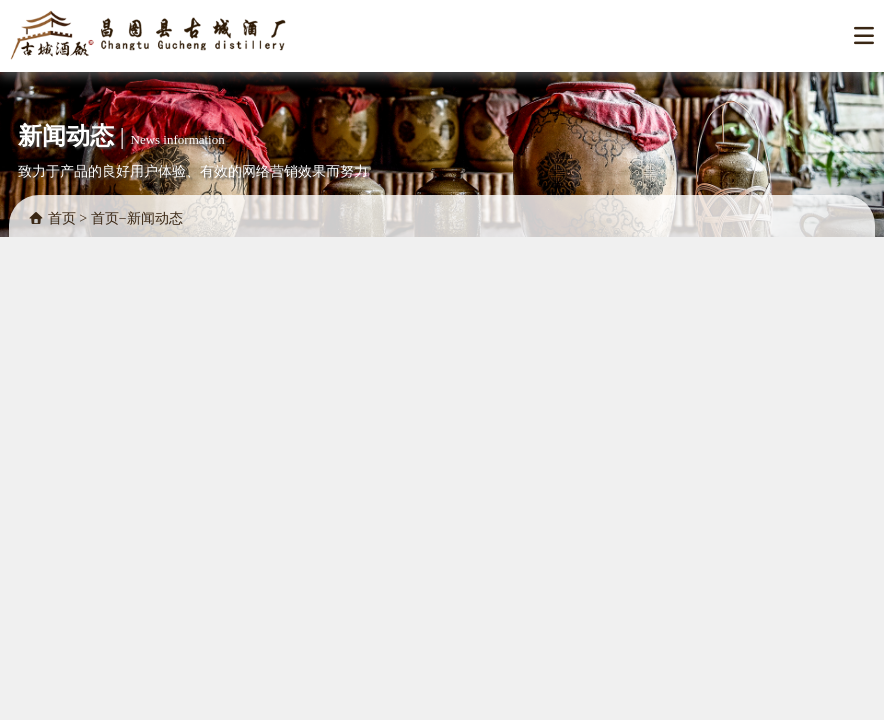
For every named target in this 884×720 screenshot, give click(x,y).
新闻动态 (155, 218)
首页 (62, 218)
